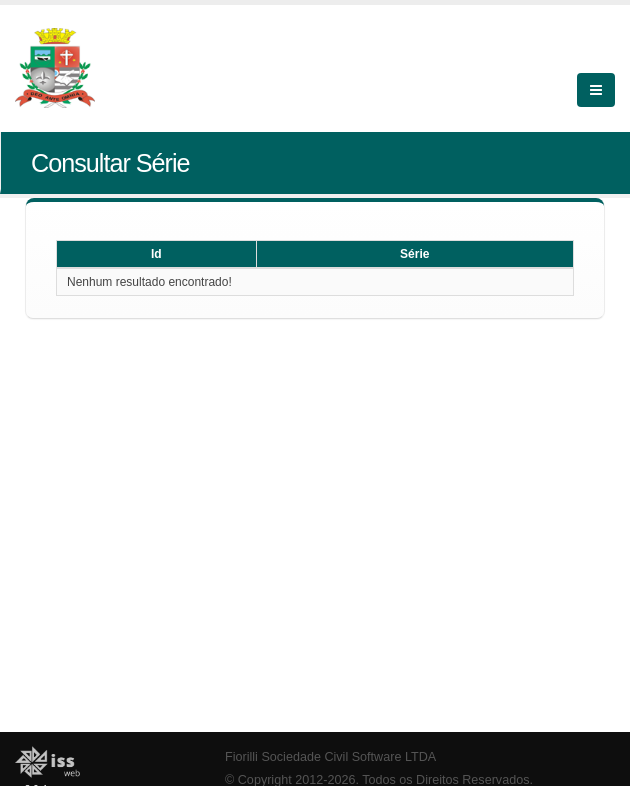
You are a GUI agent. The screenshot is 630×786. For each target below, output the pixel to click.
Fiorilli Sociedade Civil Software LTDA (330, 757)
